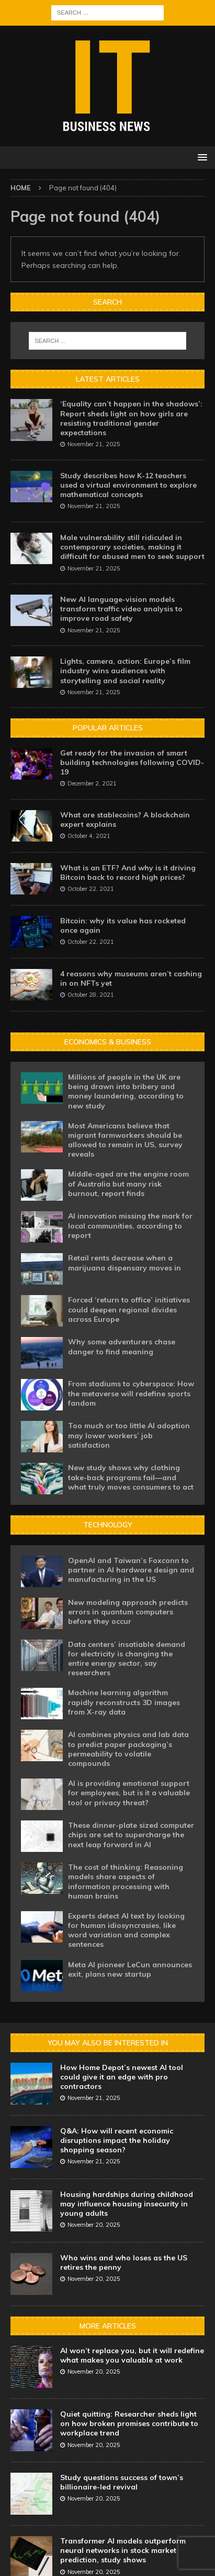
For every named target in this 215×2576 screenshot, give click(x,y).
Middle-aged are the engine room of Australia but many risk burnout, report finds (128, 1183)
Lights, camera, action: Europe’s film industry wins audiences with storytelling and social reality (125, 670)
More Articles (108, 2326)
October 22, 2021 (90, 888)
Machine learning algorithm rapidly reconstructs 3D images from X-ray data (124, 1702)
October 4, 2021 (88, 835)
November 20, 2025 (93, 2224)
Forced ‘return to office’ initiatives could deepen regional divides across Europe (129, 1309)
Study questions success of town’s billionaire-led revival (121, 2482)
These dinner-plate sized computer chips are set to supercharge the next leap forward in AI (131, 1834)
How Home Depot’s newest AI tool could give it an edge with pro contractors (121, 2077)
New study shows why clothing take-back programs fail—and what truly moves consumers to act (131, 1477)
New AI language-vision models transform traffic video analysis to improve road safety (121, 609)
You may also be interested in (108, 2042)
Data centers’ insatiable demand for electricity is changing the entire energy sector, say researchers (126, 1659)
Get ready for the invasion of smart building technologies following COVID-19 (132, 762)
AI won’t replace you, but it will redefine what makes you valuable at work (132, 2355)
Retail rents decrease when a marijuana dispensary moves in (124, 1262)
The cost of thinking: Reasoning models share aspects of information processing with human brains (125, 1881)
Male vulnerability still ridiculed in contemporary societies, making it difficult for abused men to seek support (132, 547)
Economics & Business (107, 1042)
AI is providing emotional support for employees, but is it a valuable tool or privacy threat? (129, 1793)
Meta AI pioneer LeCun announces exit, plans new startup (130, 1969)
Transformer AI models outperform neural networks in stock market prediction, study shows (123, 2550)
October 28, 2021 (90, 994)
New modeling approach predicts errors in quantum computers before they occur (128, 1612)
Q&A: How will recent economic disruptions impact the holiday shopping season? (116, 2140)
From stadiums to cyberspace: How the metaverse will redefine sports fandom (131, 1393)
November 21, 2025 (93, 444)
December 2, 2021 (92, 783)
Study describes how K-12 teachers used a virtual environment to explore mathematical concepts (128, 485)
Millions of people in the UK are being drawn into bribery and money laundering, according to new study (126, 1091)
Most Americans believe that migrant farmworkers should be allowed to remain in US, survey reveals (125, 1140)
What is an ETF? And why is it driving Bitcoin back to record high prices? (128, 872)
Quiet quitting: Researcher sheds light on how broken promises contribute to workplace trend (129, 2423)
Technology (107, 1524)
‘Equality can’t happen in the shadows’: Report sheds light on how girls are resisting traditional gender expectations (131, 418)
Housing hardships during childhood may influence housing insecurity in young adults (126, 2204)
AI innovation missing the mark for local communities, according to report (130, 1225)
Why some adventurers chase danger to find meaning (121, 1346)
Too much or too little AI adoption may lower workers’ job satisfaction (129, 1435)
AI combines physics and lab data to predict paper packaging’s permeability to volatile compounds (128, 1749)
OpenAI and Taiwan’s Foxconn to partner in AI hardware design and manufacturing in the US (131, 1570)
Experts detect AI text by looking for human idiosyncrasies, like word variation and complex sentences (126, 1930)
